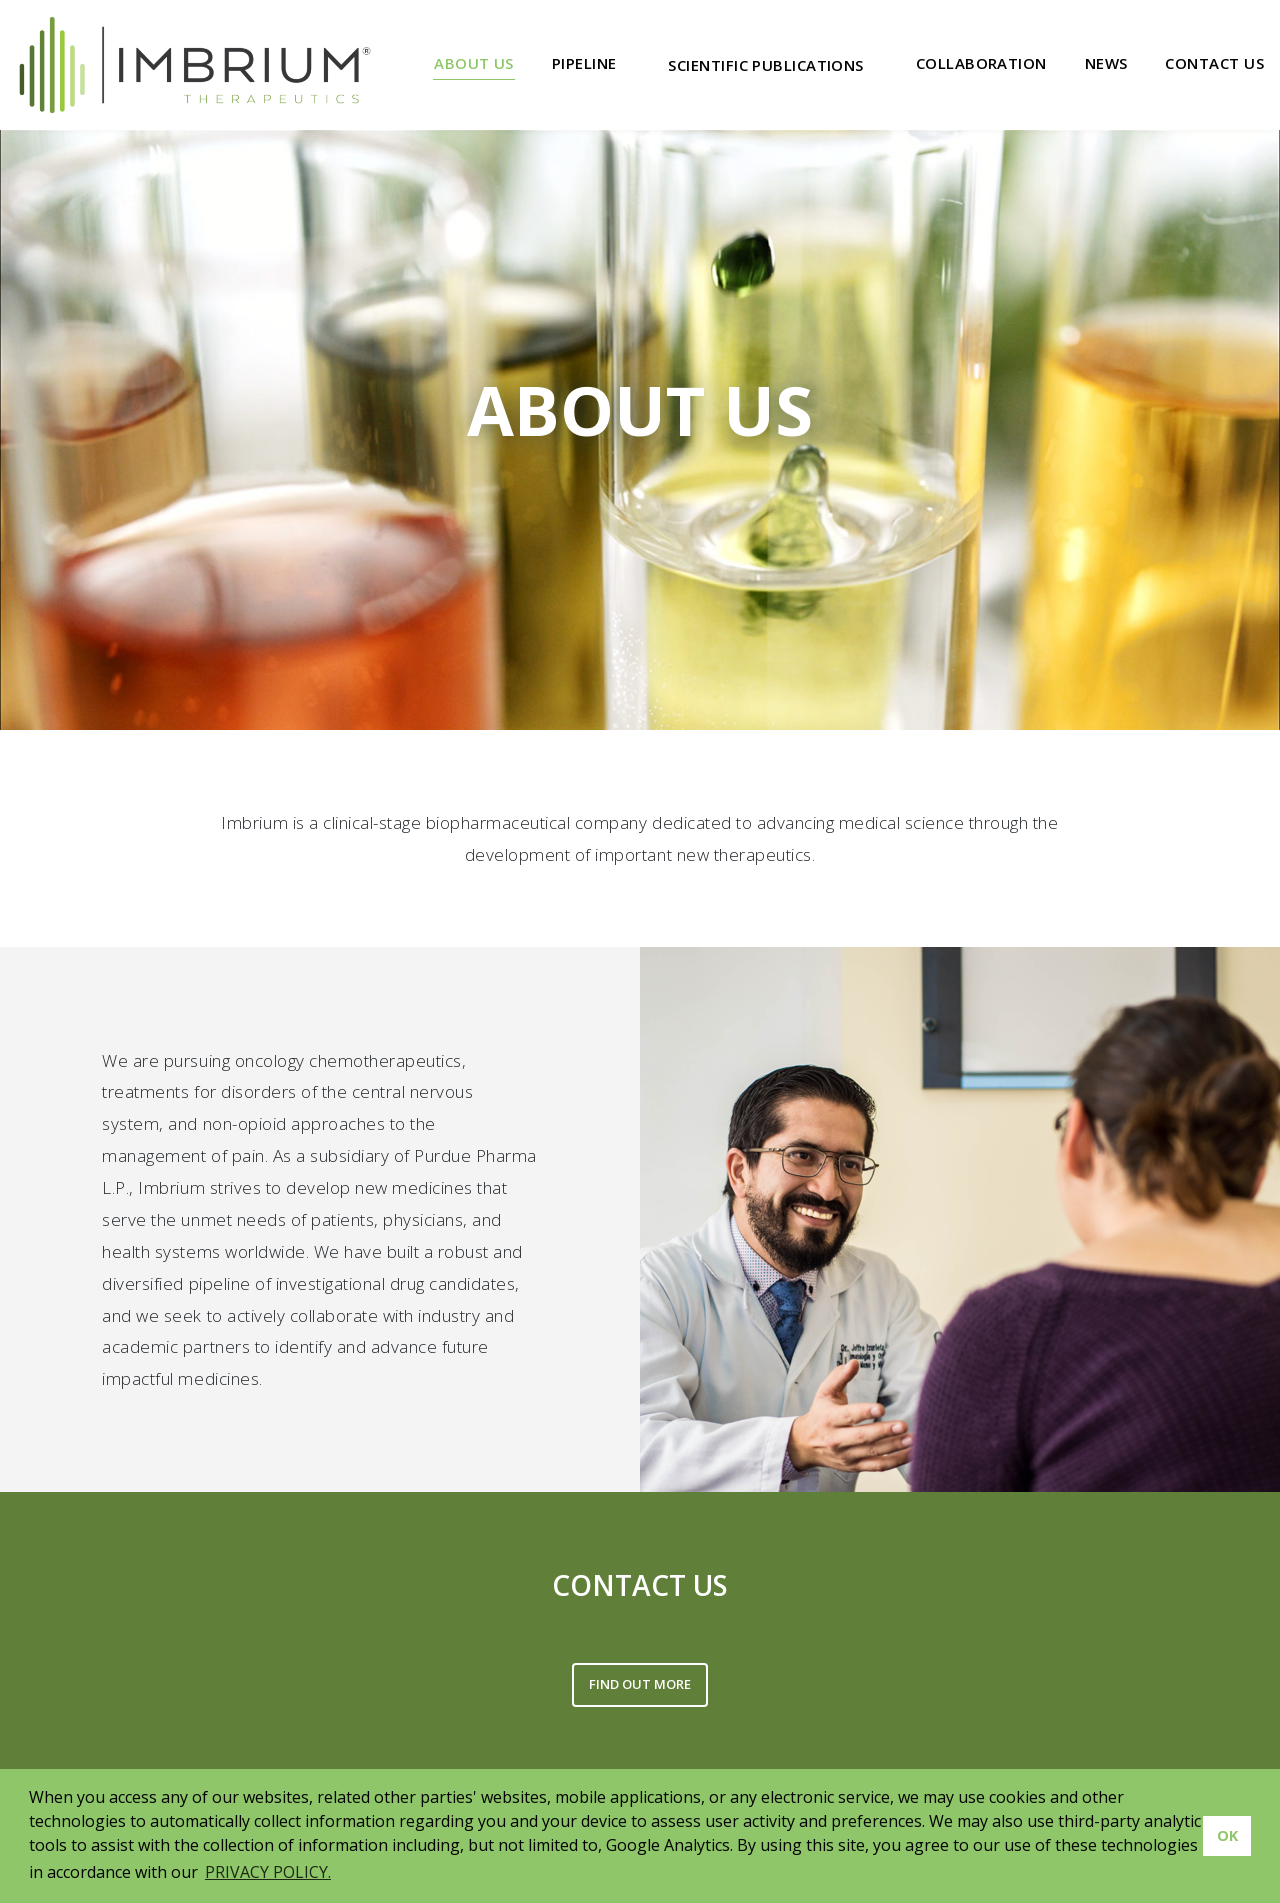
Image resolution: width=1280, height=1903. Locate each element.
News (1106, 63)
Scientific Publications (765, 65)
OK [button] (1227, 1835)
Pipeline (584, 63)
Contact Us (1214, 63)
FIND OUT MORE (640, 1684)
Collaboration (981, 63)
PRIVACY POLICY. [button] (268, 1872)
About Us (474, 63)
